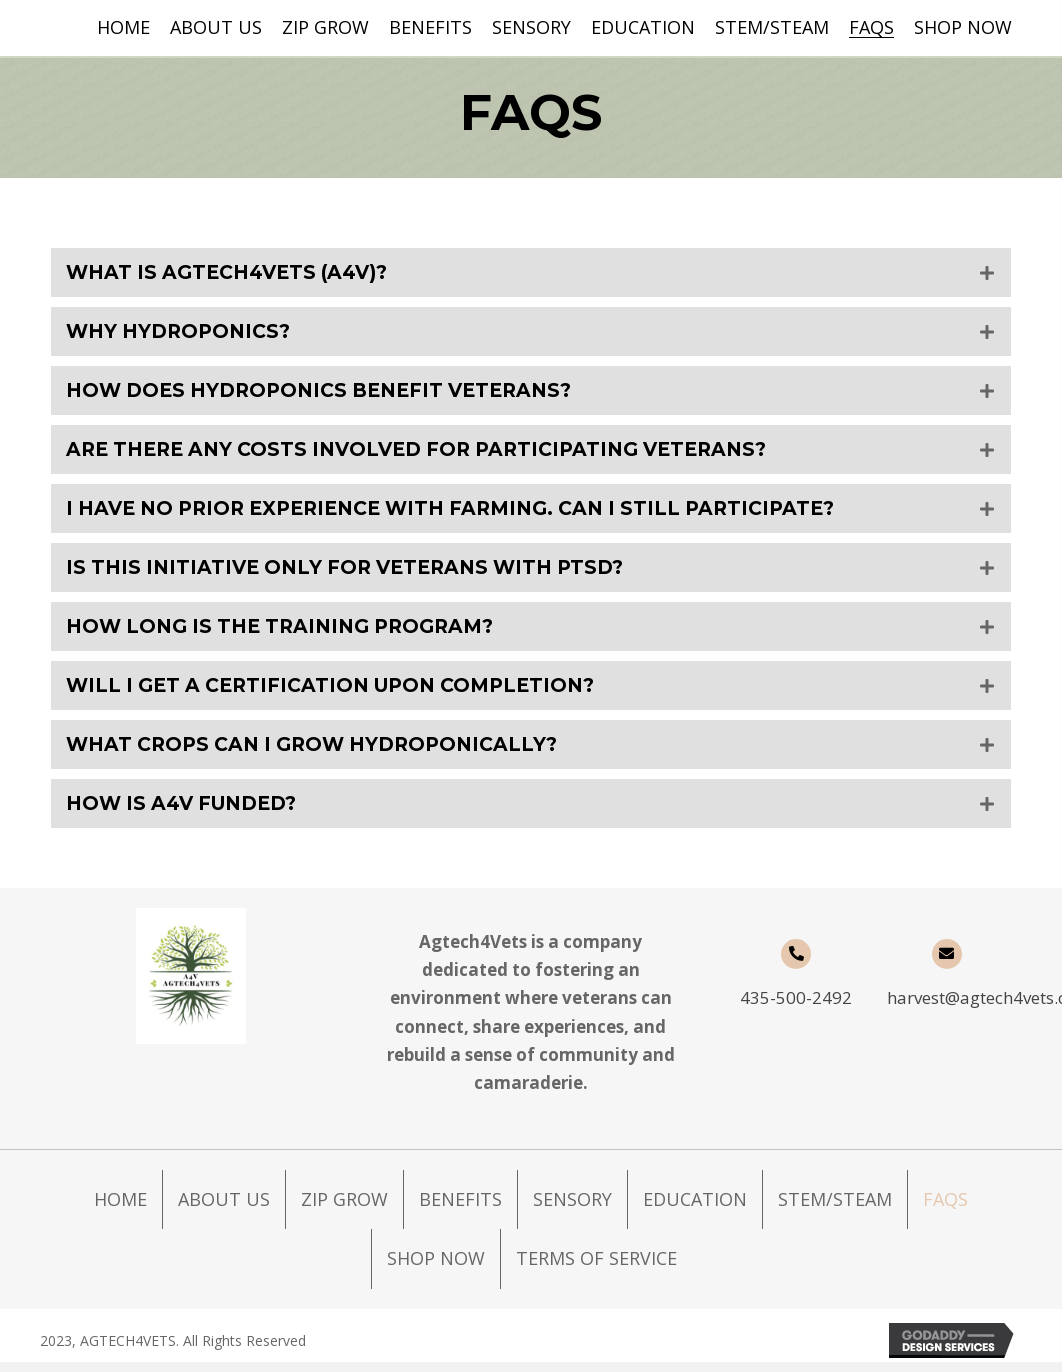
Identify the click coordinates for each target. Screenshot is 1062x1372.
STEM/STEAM (835, 1209)
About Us (224, 1209)
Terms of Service (596, 1268)
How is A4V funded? (188, 813)
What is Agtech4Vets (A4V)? (234, 273)
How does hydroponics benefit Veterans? (330, 393)
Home (120, 1209)
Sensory (572, 1209)
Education (695, 1209)
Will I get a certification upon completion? (342, 693)
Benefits (460, 1209)
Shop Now (436, 1268)
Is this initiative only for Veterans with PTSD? (356, 573)
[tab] (531, 273)
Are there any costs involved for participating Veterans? (432, 453)
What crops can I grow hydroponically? (322, 753)
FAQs (945, 1209)
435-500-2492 (796, 1007)
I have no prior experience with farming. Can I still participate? (469, 513)
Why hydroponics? (183, 333)
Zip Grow (344, 1209)
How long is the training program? (290, 633)
